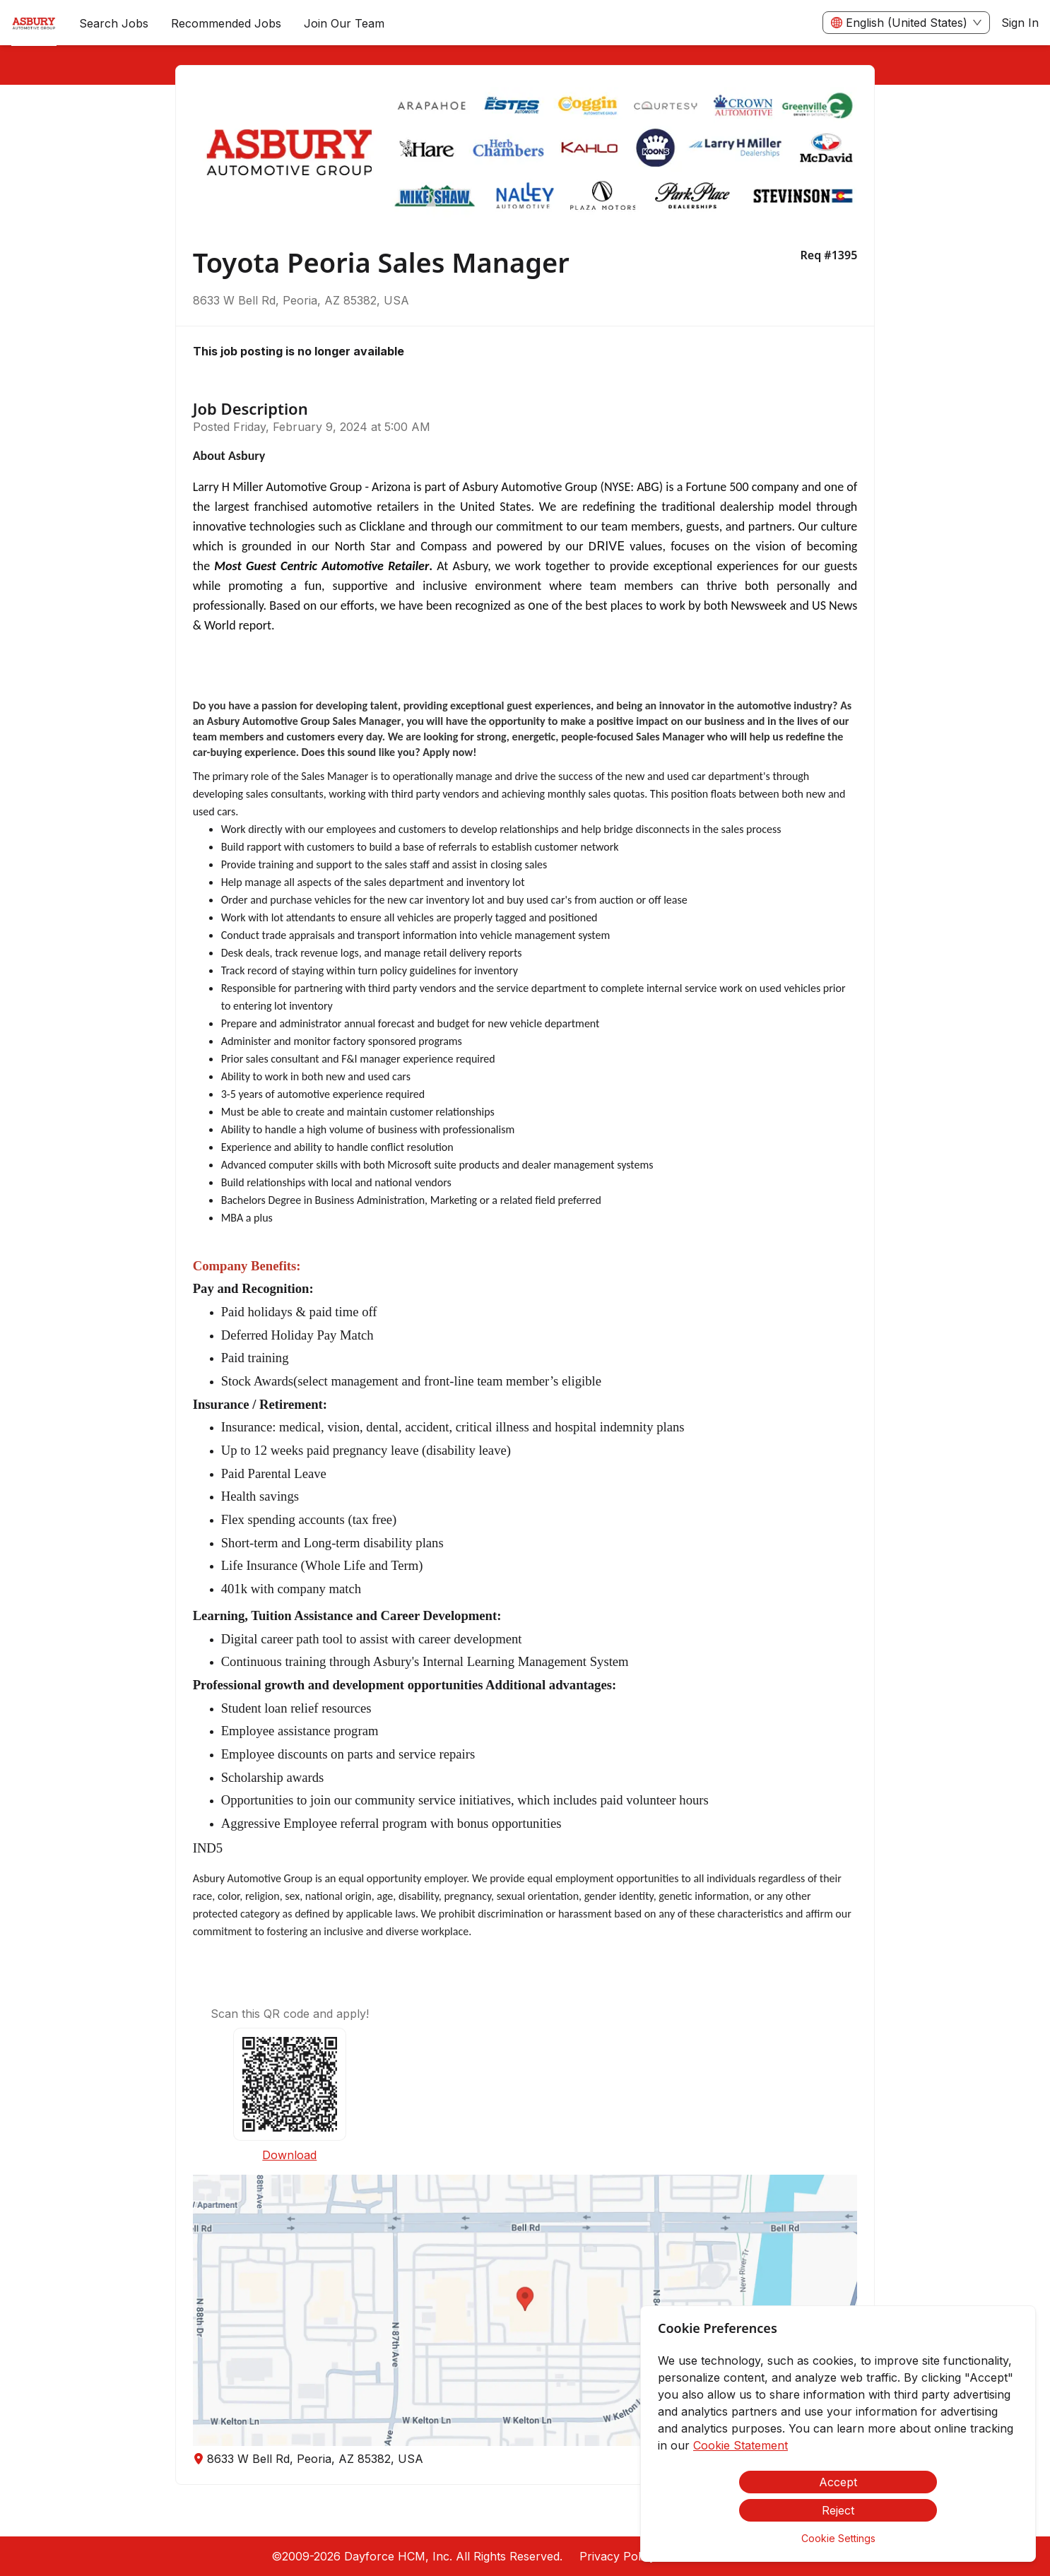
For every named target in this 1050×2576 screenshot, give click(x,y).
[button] (525, 2310)
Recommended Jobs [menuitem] (226, 23)
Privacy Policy (617, 2556)
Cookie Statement (740, 2445)
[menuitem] (34, 23)
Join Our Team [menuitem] (344, 23)
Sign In (1020, 23)
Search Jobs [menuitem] (113, 23)
